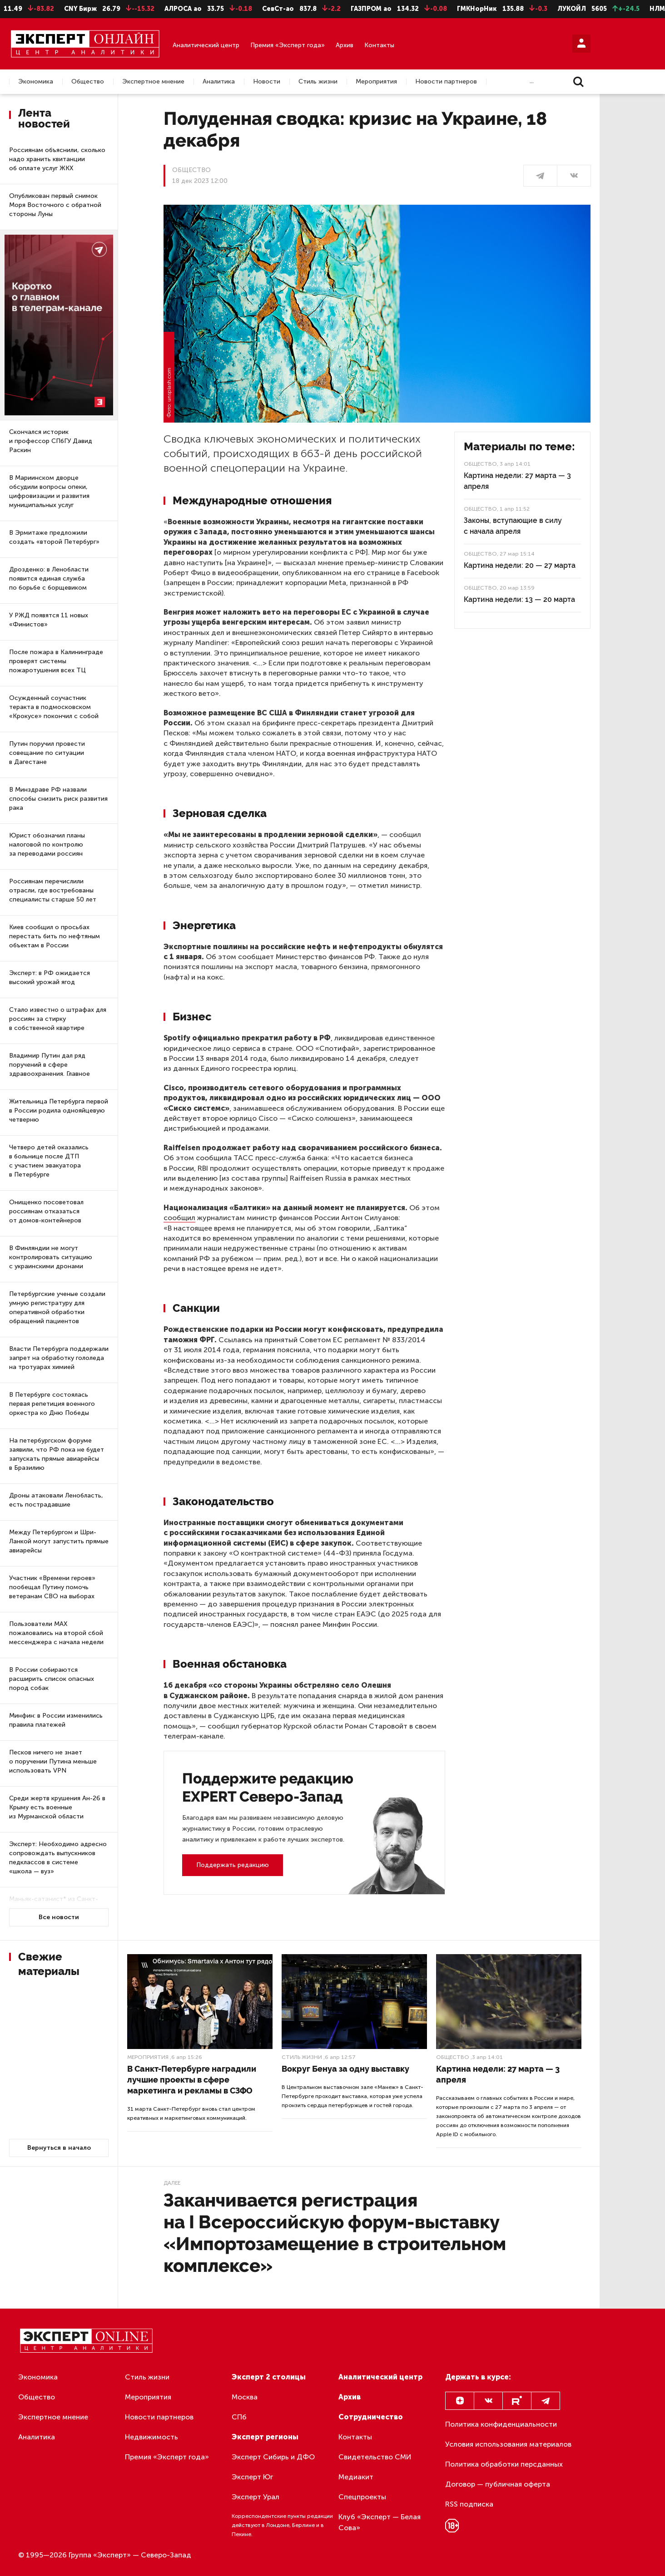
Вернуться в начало (59, 2148)
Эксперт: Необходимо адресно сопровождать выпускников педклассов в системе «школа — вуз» (58, 1857)
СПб (239, 2417)
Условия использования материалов (508, 2444)
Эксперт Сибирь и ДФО (273, 2457)
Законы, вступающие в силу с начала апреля (513, 526)
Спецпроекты (362, 2496)
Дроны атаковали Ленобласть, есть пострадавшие (56, 1500)
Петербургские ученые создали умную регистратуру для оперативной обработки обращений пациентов (57, 1307)
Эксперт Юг (252, 2477)
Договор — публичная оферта (497, 2484)
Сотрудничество (370, 2417)
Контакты (379, 45)
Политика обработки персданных (504, 2464)
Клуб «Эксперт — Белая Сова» (379, 2522)
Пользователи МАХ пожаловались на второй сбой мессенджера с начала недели (56, 1633)
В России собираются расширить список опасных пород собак (51, 1679)
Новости (266, 82)
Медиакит (355, 2477)
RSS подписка (469, 2504)
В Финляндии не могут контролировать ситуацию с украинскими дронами (50, 1257)
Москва (245, 2397)
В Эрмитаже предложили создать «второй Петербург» (54, 537)
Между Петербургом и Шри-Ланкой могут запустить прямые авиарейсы (59, 1541)
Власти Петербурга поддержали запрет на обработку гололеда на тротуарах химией (59, 1358)
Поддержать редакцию (232, 1865)
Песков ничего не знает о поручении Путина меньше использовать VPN (53, 1761)
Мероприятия (376, 82)
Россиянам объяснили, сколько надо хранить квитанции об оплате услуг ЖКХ (57, 159)
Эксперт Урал (255, 2496)
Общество (87, 82)
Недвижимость (151, 2437)
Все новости (59, 1917)
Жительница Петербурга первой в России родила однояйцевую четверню (58, 1110)
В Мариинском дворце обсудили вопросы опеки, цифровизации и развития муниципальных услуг (49, 491)
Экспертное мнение (153, 82)
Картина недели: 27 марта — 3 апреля (517, 481)
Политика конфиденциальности (501, 2424)
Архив (344, 45)
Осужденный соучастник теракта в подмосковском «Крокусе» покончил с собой (54, 707)
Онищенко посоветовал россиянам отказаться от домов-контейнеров (46, 1211)
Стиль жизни (317, 82)
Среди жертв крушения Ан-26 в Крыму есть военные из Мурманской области (57, 1807)
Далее (172, 2183)
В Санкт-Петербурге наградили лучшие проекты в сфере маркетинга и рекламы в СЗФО (191, 2079)
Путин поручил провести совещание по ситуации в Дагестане (47, 753)
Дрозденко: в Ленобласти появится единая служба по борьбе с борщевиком (49, 578)
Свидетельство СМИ (375, 2457)
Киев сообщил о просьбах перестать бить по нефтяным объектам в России (54, 936)
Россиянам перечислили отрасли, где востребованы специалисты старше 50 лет (52, 890)
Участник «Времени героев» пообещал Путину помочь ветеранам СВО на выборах (52, 1587)
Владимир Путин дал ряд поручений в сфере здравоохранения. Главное (49, 1065)
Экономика (35, 82)
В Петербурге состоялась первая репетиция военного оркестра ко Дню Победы (52, 1404)
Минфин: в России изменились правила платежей (56, 1720)
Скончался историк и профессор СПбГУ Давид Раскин (50, 441)
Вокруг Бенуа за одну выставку (345, 2069)
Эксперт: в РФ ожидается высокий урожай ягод (49, 977)
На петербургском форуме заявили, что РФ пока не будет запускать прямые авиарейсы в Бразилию (56, 1454)
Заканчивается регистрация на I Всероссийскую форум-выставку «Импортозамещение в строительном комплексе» (335, 2232)
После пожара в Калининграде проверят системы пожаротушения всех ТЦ (56, 661)
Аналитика (219, 82)
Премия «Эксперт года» (287, 45)
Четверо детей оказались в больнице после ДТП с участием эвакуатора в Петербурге (49, 1160)
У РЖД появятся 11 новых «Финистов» (48, 619)
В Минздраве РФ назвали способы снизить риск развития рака (58, 799)
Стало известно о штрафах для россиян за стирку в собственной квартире (57, 1019)
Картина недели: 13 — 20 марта (519, 599)
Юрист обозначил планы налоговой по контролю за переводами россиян (47, 844)
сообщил (179, 1217)
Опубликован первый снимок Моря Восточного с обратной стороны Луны (55, 205)
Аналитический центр (206, 45)
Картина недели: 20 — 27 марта (520, 565)
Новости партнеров (446, 82)
